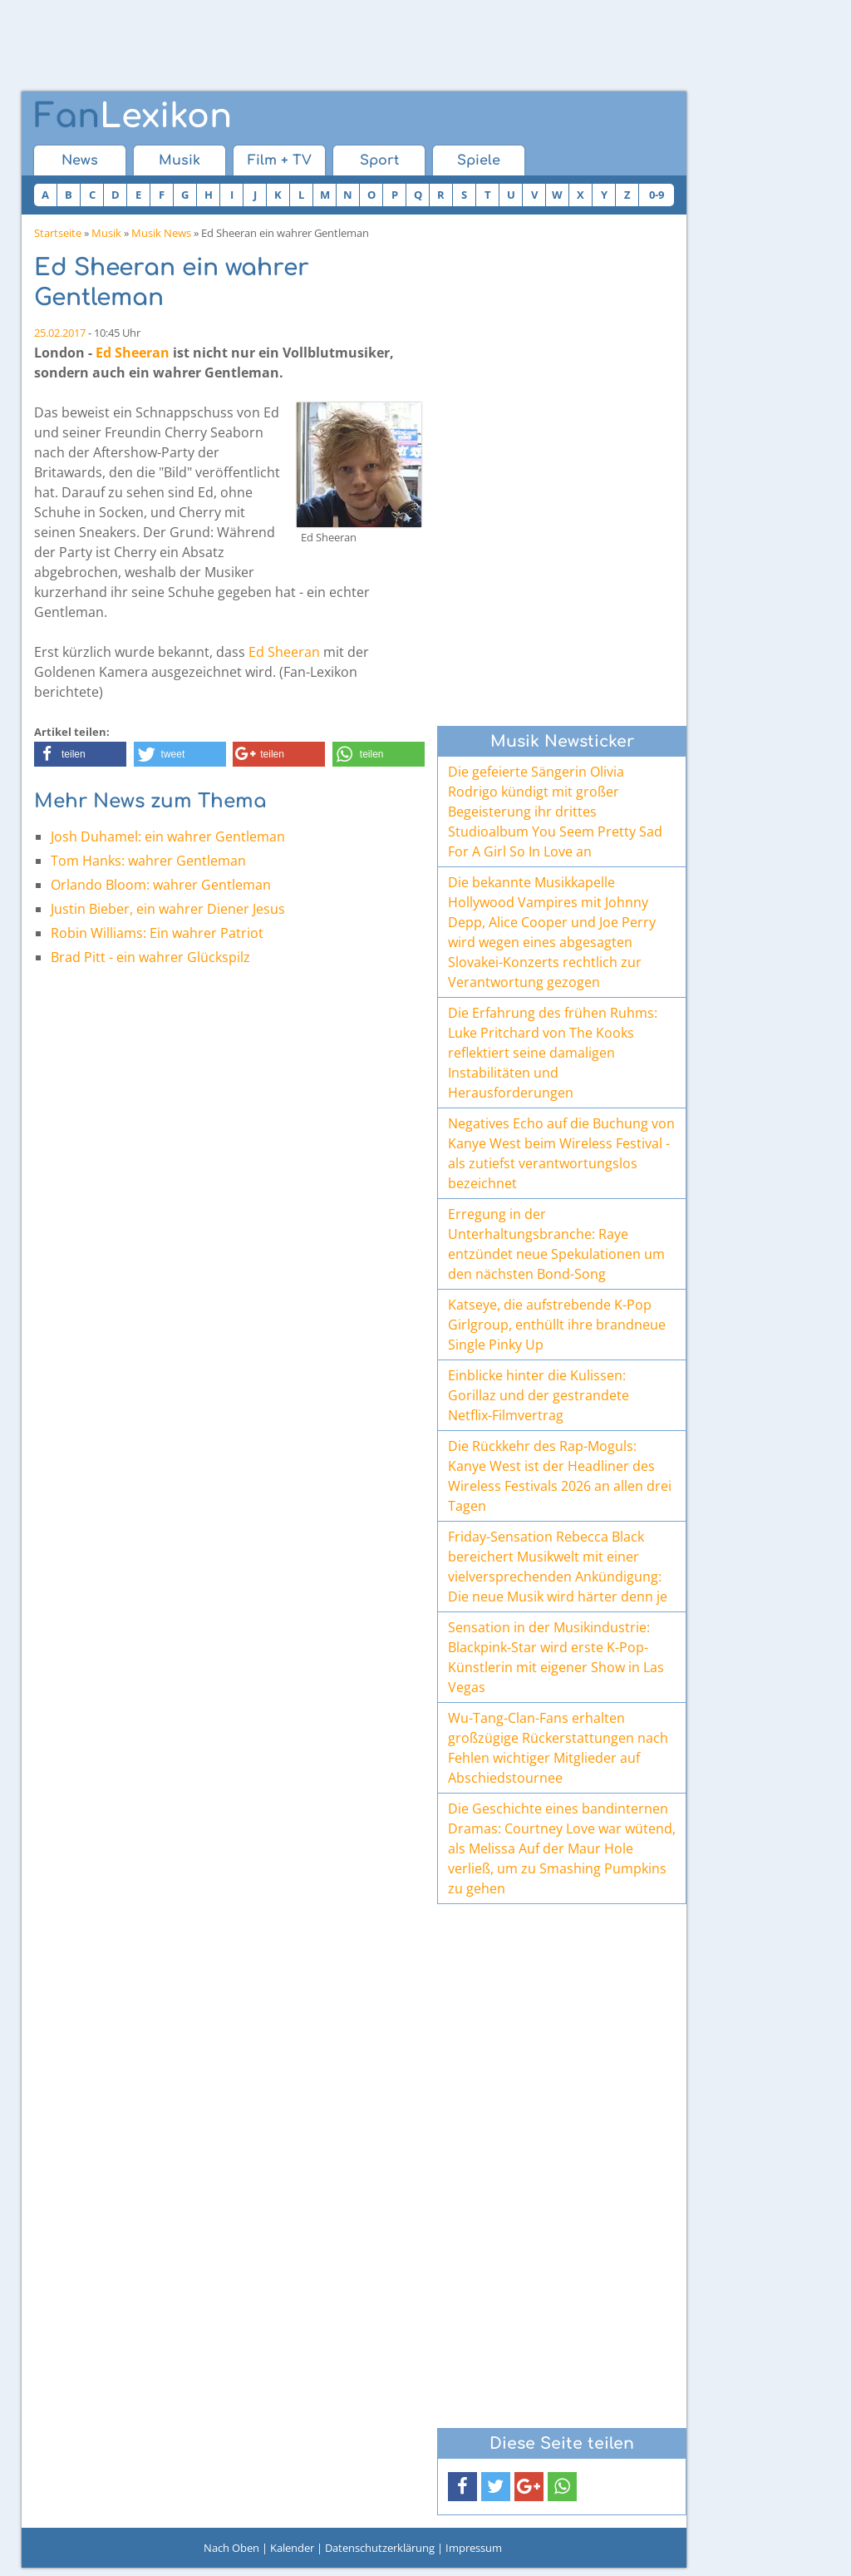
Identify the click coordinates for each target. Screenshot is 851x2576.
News (79, 160)
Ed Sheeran (133, 352)
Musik (179, 160)
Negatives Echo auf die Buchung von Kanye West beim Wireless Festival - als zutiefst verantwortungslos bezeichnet (561, 1153)
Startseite (57, 232)
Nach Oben (231, 2547)
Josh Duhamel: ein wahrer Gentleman (168, 836)
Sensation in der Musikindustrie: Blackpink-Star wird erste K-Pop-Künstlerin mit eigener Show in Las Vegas (556, 1657)
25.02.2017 (60, 332)
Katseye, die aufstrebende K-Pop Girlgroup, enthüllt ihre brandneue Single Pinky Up (557, 1324)
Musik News (161, 232)
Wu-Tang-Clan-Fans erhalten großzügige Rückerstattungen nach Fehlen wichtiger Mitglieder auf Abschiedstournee (558, 1748)
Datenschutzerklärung (380, 2547)
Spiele (478, 160)
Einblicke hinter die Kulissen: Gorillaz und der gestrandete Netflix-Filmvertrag (538, 1395)
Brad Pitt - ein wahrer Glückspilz (150, 957)
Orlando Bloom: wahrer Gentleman (161, 885)
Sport (379, 160)
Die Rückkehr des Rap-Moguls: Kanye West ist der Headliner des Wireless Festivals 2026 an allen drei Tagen (559, 1476)
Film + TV (280, 160)
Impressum (473, 2547)
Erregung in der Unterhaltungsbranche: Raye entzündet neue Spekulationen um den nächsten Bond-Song (556, 1244)
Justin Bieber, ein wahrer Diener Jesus (168, 909)
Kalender (292, 2547)
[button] (80, 754)
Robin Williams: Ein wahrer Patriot (157, 933)
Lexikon (133, 116)
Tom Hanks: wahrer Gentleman (148, 860)
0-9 (656, 194)
